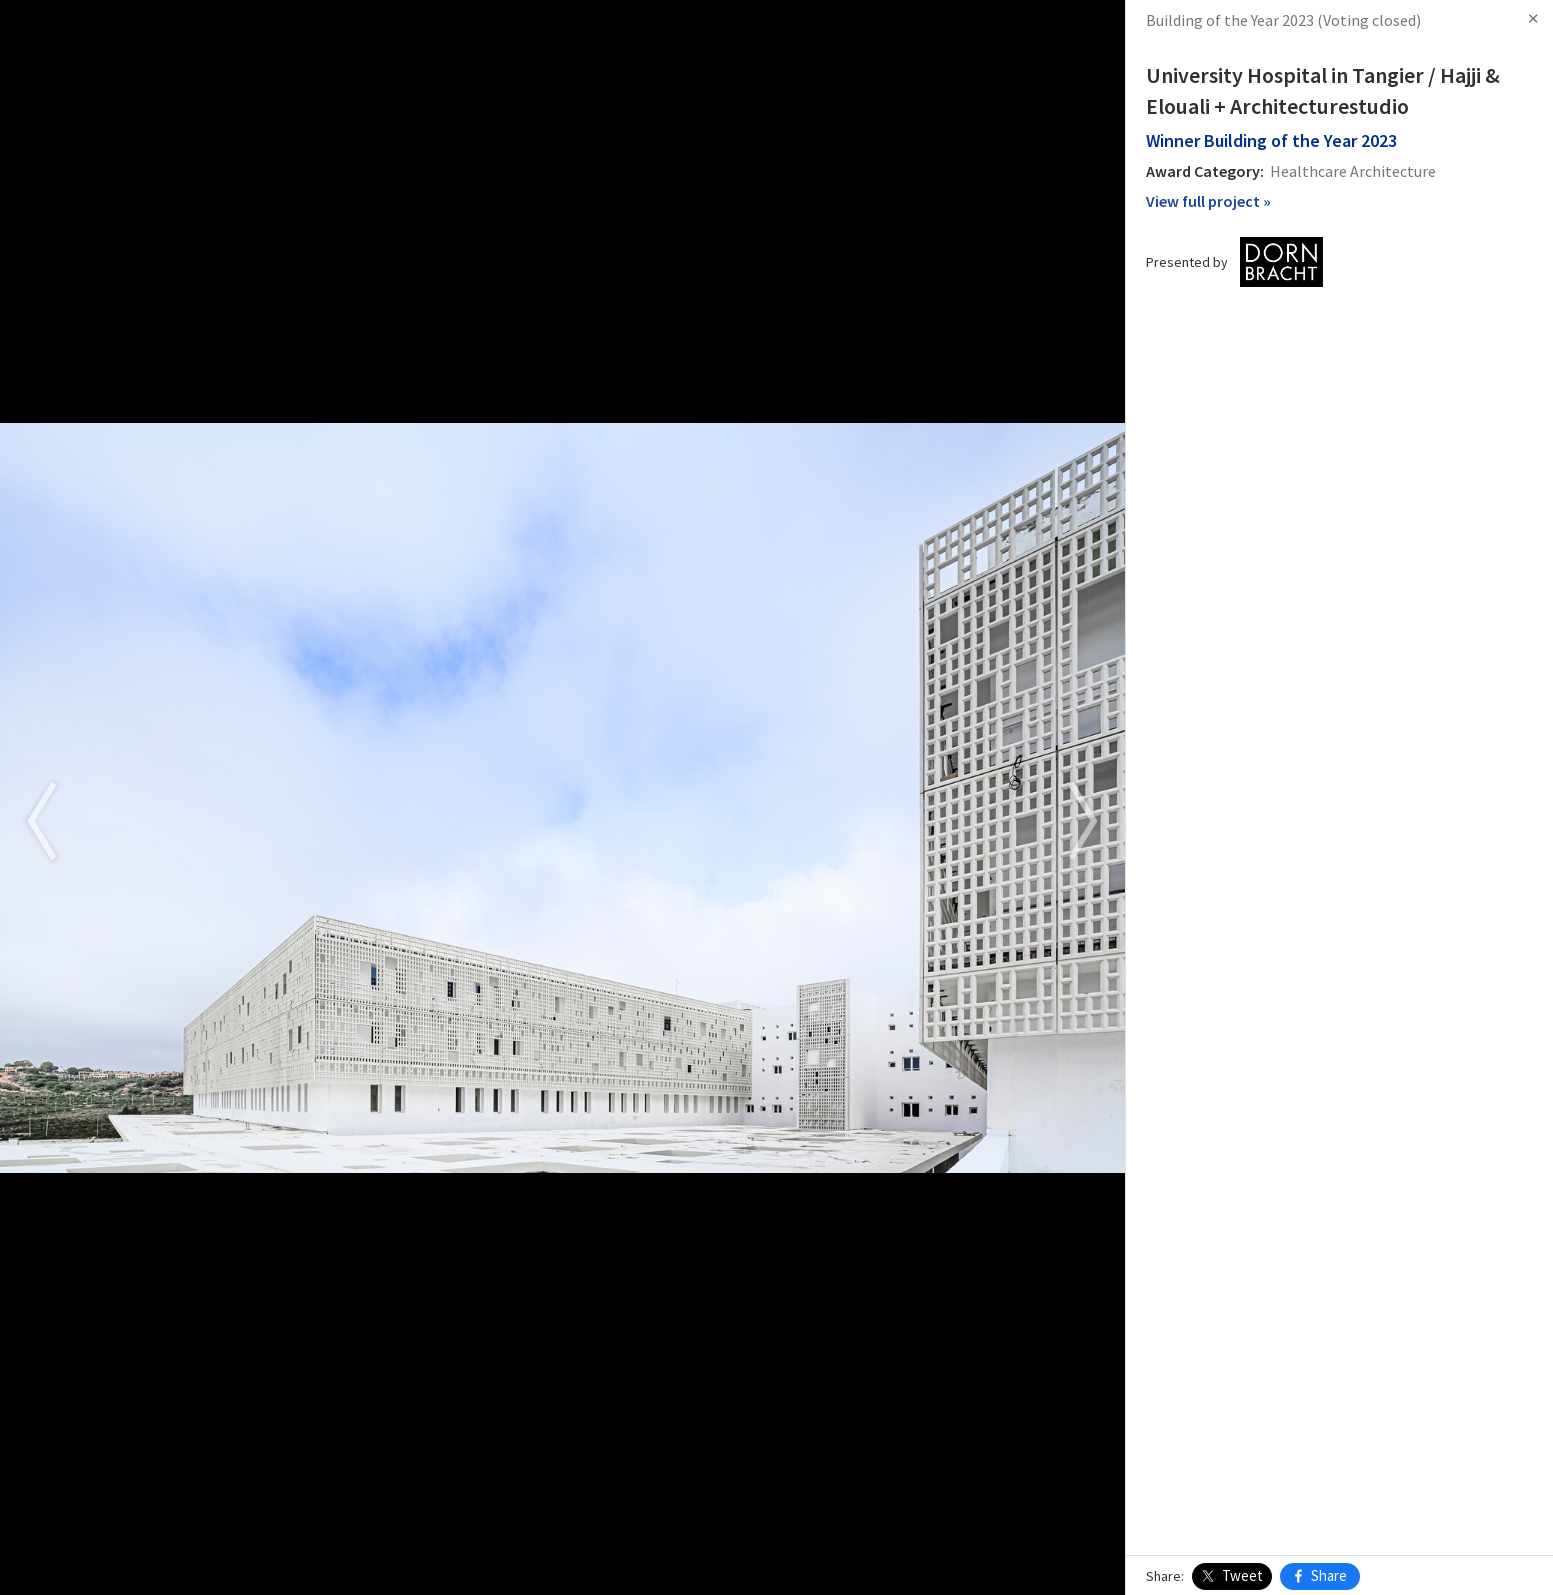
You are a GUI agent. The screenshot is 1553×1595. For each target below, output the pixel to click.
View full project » (1208, 201)
